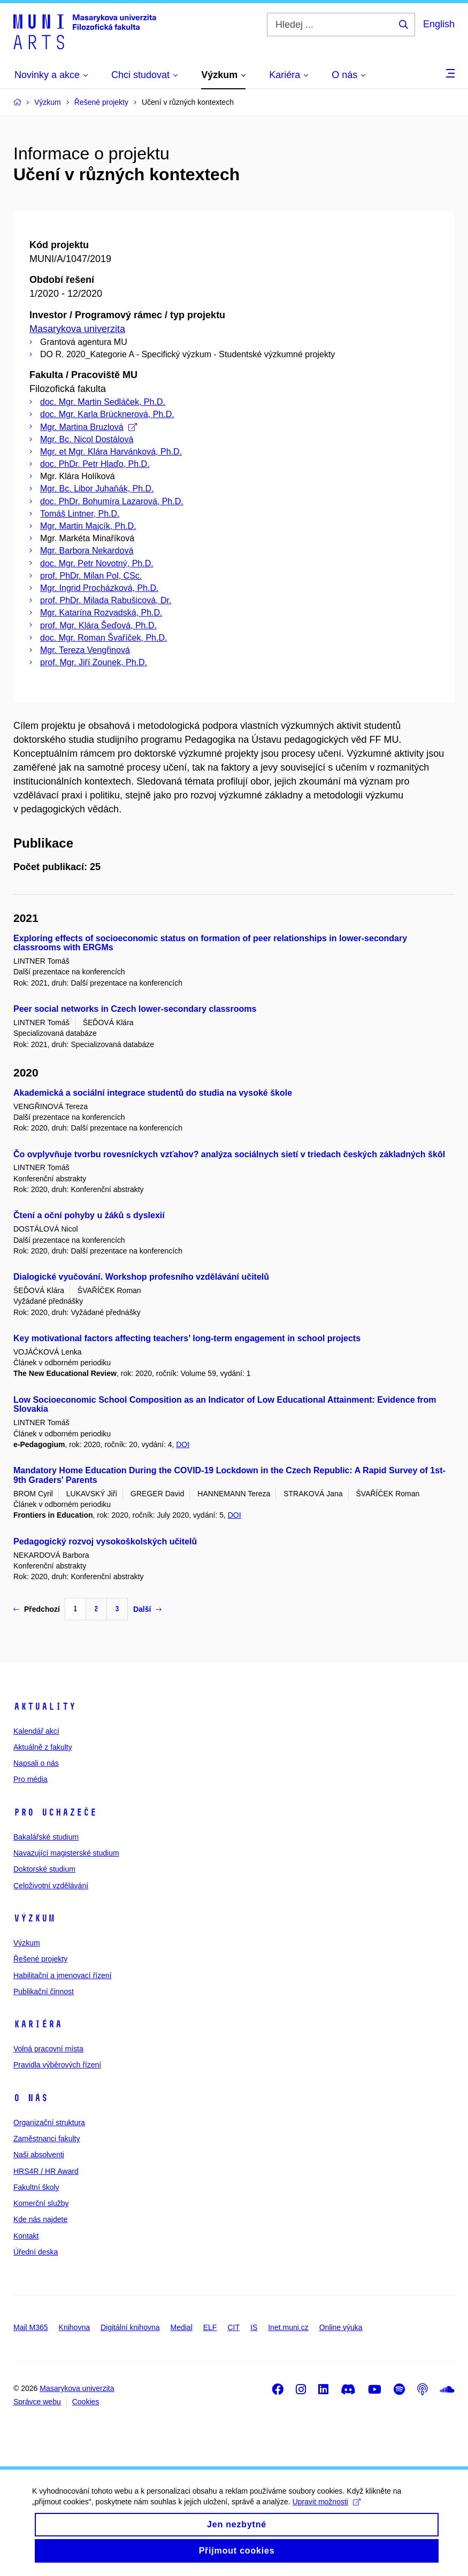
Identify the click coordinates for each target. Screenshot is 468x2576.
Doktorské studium (44, 1869)
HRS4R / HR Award (46, 2171)
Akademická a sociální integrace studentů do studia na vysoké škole (152, 1092)
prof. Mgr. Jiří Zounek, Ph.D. (93, 662)
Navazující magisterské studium (66, 1853)
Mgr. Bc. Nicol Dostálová (86, 439)
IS (253, 2327)
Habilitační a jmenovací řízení (62, 1975)
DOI (182, 1444)
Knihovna (74, 2327)
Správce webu (37, 2401)
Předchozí (36, 1609)
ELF (210, 2327)
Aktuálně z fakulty (42, 1747)
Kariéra (37, 2024)
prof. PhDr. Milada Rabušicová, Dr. (105, 600)
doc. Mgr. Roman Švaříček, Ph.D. (103, 637)
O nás (30, 2098)
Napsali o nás (36, 1763)
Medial (182, 2327)
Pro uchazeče (55, 1812)
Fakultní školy (36, 2187)
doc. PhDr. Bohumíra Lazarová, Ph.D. (111, 501)
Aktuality (44, 1706)
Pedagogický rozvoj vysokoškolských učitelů (105, 1541)
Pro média (30, 1779)
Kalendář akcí (36, 1731)
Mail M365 (30, 2327)
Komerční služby (40, 2203)
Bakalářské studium (46, 1837)
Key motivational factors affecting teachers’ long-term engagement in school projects (186, 1338)
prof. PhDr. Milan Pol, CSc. (91, 575)
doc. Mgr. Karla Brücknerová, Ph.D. (107, 414)
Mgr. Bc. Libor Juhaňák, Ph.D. (97, 488)
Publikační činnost (43, 1991)
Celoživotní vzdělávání (50, 1885)
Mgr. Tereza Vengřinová (85, 650)
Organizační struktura (49, 2122)
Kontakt (26, 2236)
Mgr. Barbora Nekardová (86, 550)
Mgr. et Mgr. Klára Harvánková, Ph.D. (111, 451)
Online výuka (341, 2327)
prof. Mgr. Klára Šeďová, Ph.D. (98, 625)
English (439, 24)
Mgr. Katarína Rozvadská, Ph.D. (101, 612)
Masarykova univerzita (77, 329)
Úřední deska (35, 2252)
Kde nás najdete (40, 2219)
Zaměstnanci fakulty (46, 2138)
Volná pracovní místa (48, 2048)
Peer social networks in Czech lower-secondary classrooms (134, 1008)
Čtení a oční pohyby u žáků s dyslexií (89, 1215)
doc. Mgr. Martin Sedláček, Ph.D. (102, 401)
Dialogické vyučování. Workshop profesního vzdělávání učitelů (141, 1276)
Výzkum (34, 1918)
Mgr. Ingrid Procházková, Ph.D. (99, 588)
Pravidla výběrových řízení (57, 2064)
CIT (233, 2327)
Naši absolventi (38, 2154)
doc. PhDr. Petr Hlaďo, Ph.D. (95, 463)
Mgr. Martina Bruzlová (88, 427)
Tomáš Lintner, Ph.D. (80, 513)
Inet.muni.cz (288, 2327)
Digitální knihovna (130, 2327)
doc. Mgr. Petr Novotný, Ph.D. (97, 563)
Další (147, 1609)
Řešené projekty (40, 1959)
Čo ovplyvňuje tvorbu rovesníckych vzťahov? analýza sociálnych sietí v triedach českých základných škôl (229, 1154)
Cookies (85, 2401)
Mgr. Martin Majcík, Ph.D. (88, 525)
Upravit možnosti (326, 2512)
